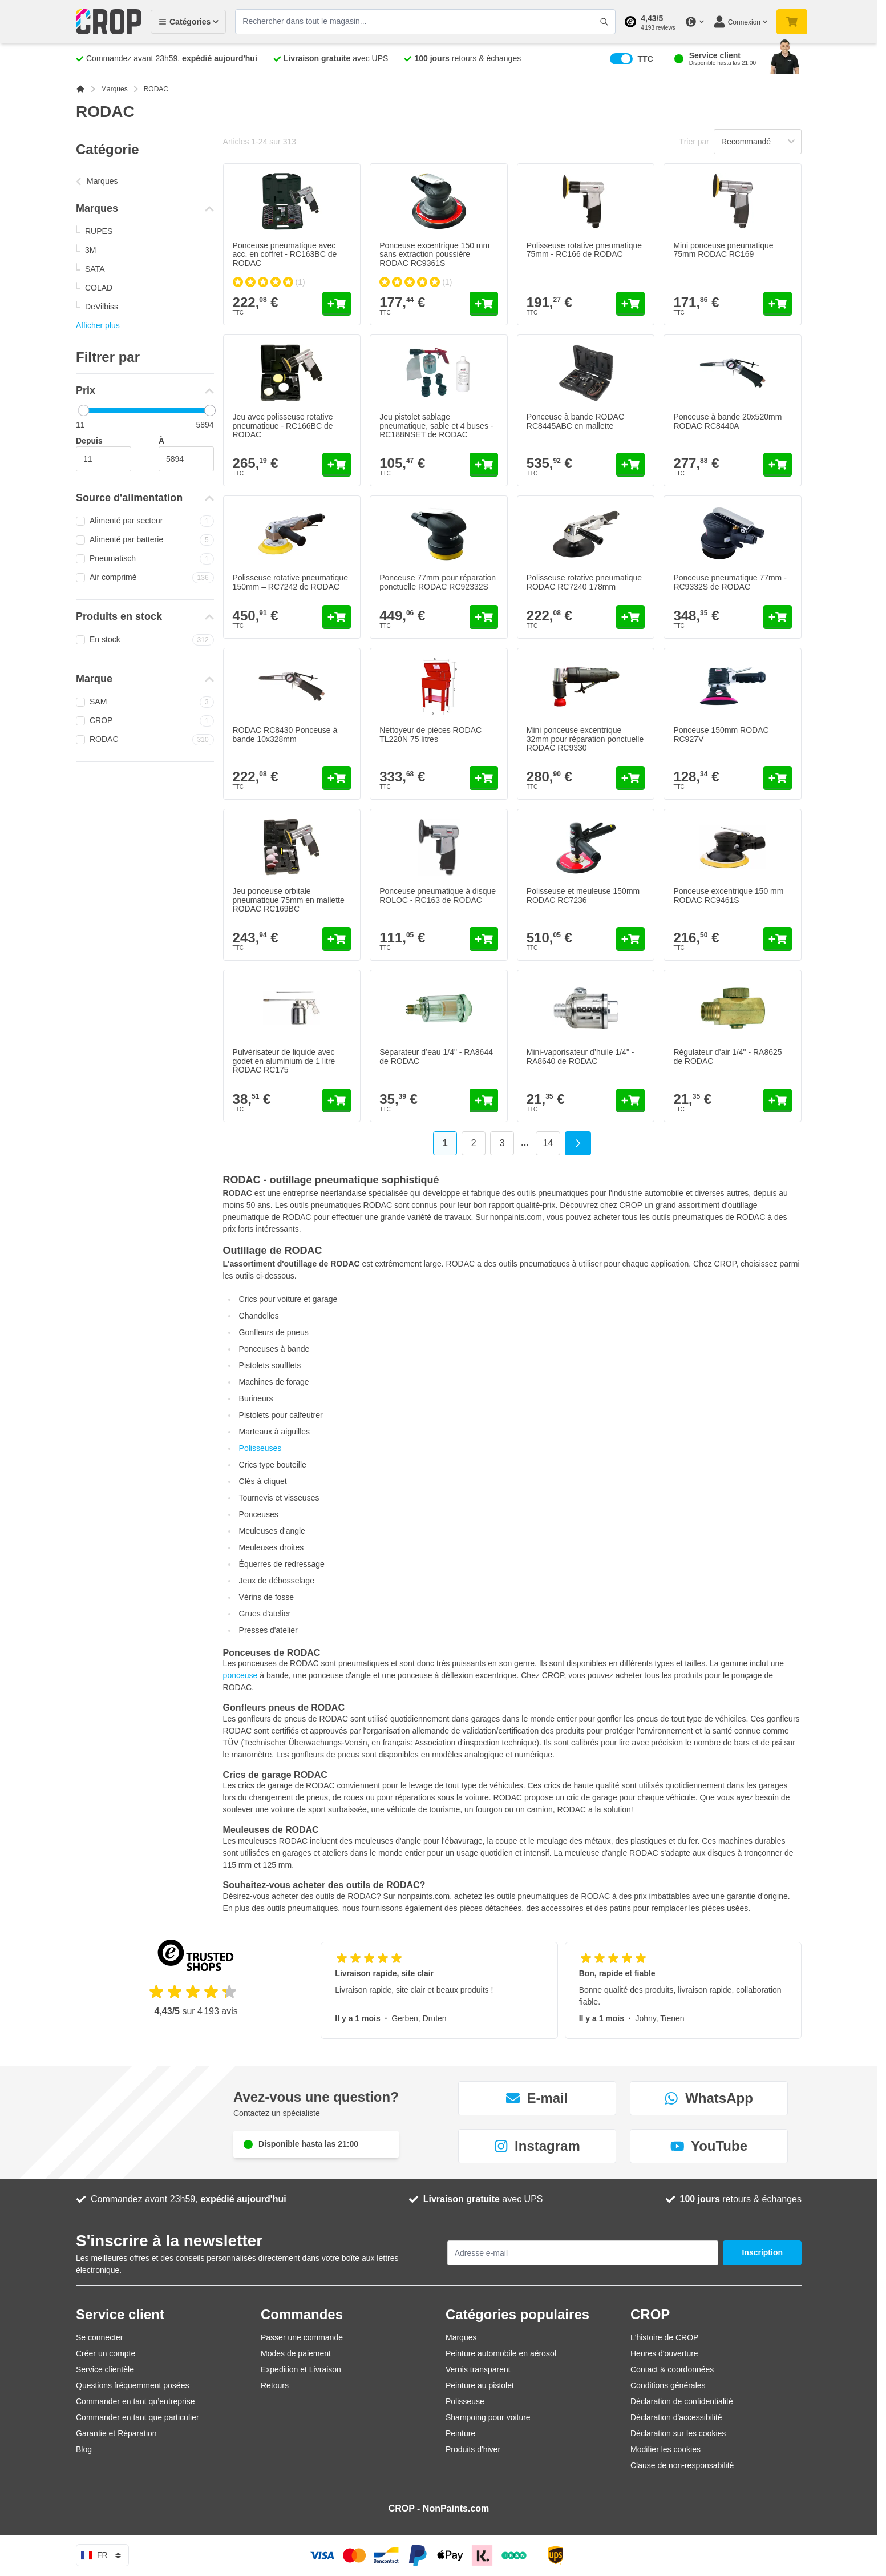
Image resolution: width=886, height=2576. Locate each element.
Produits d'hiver (473, 2449)
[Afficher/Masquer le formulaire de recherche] (604, 21)
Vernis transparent (478, 2369)
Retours (275, 2385)
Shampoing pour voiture (488, 2417)
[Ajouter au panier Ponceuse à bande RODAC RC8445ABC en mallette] (630, 465)
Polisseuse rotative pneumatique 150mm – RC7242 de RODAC (290, 582)
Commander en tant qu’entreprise (135, 2401)
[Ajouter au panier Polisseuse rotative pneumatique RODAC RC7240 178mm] (630, 617)
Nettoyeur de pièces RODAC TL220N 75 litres (430, 734)
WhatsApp (709, 2098)
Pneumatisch (145, 559)
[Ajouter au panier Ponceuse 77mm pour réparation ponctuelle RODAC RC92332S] (484, 617)
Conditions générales (668, 2385)
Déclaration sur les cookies (678, 2433)
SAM (145, 702)
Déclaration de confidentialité (681, 2401)
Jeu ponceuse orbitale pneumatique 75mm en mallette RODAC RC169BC (289, 899)
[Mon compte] (740, 21)
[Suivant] (578, 1143)
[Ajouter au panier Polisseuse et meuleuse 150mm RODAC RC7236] (630, 939)
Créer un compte (105, 2353)
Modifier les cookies (665, 2449)
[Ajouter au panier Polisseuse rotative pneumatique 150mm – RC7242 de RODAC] (336, 617)
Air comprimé (145, 577)
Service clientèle (105, 2369)
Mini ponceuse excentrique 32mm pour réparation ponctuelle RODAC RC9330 (585, 738)
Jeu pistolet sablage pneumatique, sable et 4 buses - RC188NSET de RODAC (436, 425)
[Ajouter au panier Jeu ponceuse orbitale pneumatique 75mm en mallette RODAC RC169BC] (336, 939)
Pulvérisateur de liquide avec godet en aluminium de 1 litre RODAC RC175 (284, 1060)
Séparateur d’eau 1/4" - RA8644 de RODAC (436, 1056)
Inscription (762, 2252)
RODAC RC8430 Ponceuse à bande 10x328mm (285, 734)
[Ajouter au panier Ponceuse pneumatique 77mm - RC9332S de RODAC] (777, 617)
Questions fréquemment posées (132, 2385)
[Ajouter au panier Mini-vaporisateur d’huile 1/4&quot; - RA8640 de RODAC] (630, 1100)
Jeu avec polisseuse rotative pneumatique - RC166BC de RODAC (283, 425)
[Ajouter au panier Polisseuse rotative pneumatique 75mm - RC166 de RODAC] (630, 304)
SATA (95, 268)
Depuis (89, 440)
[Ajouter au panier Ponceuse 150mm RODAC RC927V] (777, 778)
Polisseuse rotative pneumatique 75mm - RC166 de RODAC (584, 250)
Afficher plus (98, 325)
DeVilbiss (101, 306)
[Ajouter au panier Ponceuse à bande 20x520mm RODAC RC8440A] (777, 465)
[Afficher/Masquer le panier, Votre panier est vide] (791, 21)
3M (90, 250)
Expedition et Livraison (301, 2369)
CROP (145, 721)
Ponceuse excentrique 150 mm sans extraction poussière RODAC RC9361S (434, 254)
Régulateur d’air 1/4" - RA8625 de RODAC (727, 1056)
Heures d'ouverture (664, 2353)
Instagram (537, 2146)
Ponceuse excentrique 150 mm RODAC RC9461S (728, 895)
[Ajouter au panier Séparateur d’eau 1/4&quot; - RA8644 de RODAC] (484, 1100)
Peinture (460, 2433)
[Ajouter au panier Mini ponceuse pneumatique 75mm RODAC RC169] (777, 304)
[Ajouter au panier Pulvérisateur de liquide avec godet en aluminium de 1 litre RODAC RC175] (336, 1100)
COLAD (98, 287)
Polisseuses (260, 1448)
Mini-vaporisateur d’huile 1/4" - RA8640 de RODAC (580, 1056)
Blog (84, 2449)
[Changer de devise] (694, 22)
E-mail (537, 2098)
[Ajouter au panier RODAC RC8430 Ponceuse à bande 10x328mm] (336, 778)
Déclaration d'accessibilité (676, 2417)
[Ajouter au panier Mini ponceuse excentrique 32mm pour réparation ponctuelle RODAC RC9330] (630, 778)
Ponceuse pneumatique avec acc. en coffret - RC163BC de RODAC (285, 254)
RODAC (145, 739)
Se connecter (99, 2337)
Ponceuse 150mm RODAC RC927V (720, 734)
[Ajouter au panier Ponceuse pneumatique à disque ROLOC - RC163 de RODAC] (484, 939)
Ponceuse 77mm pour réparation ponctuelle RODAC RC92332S (437, 582)
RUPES (98, 231)
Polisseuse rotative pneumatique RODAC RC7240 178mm (584, 582)
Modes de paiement (296, 2353)
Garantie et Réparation (116, 2433)
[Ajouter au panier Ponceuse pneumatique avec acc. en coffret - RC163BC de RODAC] (336, 304)
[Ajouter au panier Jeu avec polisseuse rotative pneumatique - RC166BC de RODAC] (336, 465)
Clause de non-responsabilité (682, 2465)
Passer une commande (302, 2337)
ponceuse (240, 1675)
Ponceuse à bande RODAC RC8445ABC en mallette (575, 421)
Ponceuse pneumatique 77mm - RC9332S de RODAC (729, 582)
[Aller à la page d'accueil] (80, 89)
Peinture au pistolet (480, 2385)
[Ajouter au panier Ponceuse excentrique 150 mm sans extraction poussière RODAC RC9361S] (484, 304)
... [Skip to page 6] (524, 1142)
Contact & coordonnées (672, 2369)
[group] (269, 282)
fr (102, 2555)
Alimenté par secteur (145, 521)
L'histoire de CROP (664, 2337)
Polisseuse (465, 2401)
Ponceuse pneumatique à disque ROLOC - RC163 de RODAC (437, 895)
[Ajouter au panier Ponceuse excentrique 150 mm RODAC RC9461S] (777, 939)
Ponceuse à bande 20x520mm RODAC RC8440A (727, 421)
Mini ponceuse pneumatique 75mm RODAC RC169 (723, 250)
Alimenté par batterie (145, 540)
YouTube (708, 2146)
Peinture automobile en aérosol (501, 2353)
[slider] (83, 410)
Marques (114, 89)
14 (552, 1145)
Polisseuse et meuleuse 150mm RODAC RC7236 (583, 895)
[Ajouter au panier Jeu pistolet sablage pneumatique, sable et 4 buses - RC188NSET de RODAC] (484, 465)
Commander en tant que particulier (137, 2417)
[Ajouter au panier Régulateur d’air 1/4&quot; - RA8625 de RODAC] (777, 1100)
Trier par (694, 141)
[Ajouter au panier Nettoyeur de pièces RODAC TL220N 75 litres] (484, 778)
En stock (145, 640)
